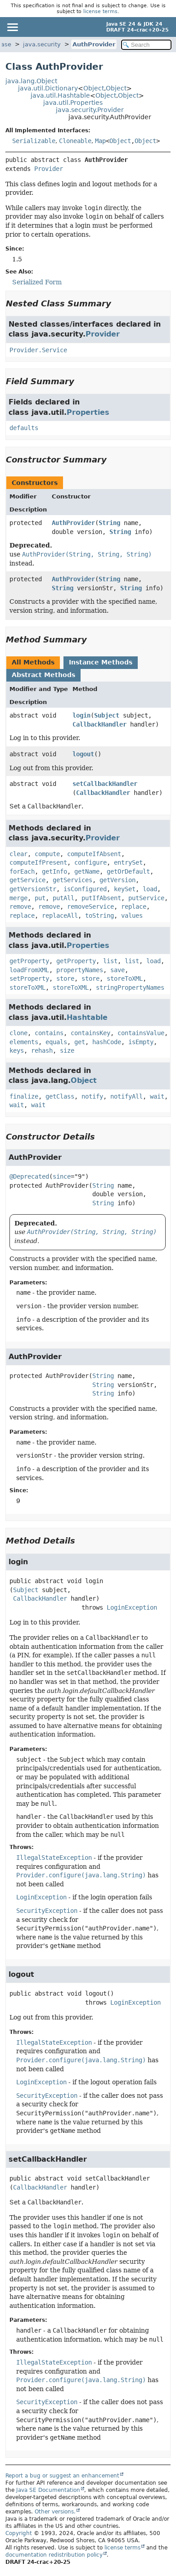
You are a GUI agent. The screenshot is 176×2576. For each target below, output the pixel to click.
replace (133, 906)
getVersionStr (32, 889)
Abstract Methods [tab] (43, 674)
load (150, 889)
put (40, 898)
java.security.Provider (90, 109)
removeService (90, 906)
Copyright (18, 2533)
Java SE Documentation (48, 2490)
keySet (124, 889)
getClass (59, 1096)
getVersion (117, 880)
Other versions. (55, 2512)
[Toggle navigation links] (12, 27)
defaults (23, 427)
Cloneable (75, 140)
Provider (48, 168)
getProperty (29, 961)
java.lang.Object (31, 81)
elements (23, 1042)
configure (90, 862)
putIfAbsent (101, 898)
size (67, 1050)
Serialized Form (37, 282)
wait (157, 1096)
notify (92, 1096)
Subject (106, 715)
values (132, 915)
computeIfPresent (38, 862)
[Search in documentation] (146, 45)
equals (56, 1042)
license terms (100, 11)
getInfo (54, 871)
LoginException (132, 1607)
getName (86, 871)
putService (146, 898)
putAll (63, 898)
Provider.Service (38, 350)
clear (18, 853)
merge (18, 898)
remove (20, 906)
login (81, 715)
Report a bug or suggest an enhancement (62, 2476)
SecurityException (46, 1910)
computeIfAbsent (94, 853)
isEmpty (140, 1042)
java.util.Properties (73, 102)
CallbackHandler (99, 724)
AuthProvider (93, 44)
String (109, 522)
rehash (42, 1050)
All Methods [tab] (33, 662)
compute (47, 853)
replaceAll (60, 915)
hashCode (106, 1042)
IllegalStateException (54, 1857)
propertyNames (79, 970)
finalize (23, 1096)
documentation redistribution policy (54, 2555)
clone (18, 1033)
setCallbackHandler (104, 783)
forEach (22, 871)
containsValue (140, 1033)
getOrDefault (128, 871)
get (79, 1042)
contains (49, 1033)
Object (93, 88)
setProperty (29, 978)
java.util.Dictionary (48, 88)
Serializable (33, 140)
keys (16, 1050)
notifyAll (126, 1096)
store (65, 978)
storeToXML (125, 978)
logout (83, 754)
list (110, 961)
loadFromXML (29, 970)
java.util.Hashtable (60, 95)
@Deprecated (29, 1176)
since (62, 1176)
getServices (72, 880)
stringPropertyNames (130, 987)
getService (27, 880)
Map (100, 140)
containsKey (90, 1033)
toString (99, 915)
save (117, 970)
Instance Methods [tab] (100, 662)
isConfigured (85, 889)
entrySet (128, 862)
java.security (42, 44)
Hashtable (87, 1017)
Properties (88, 412)
